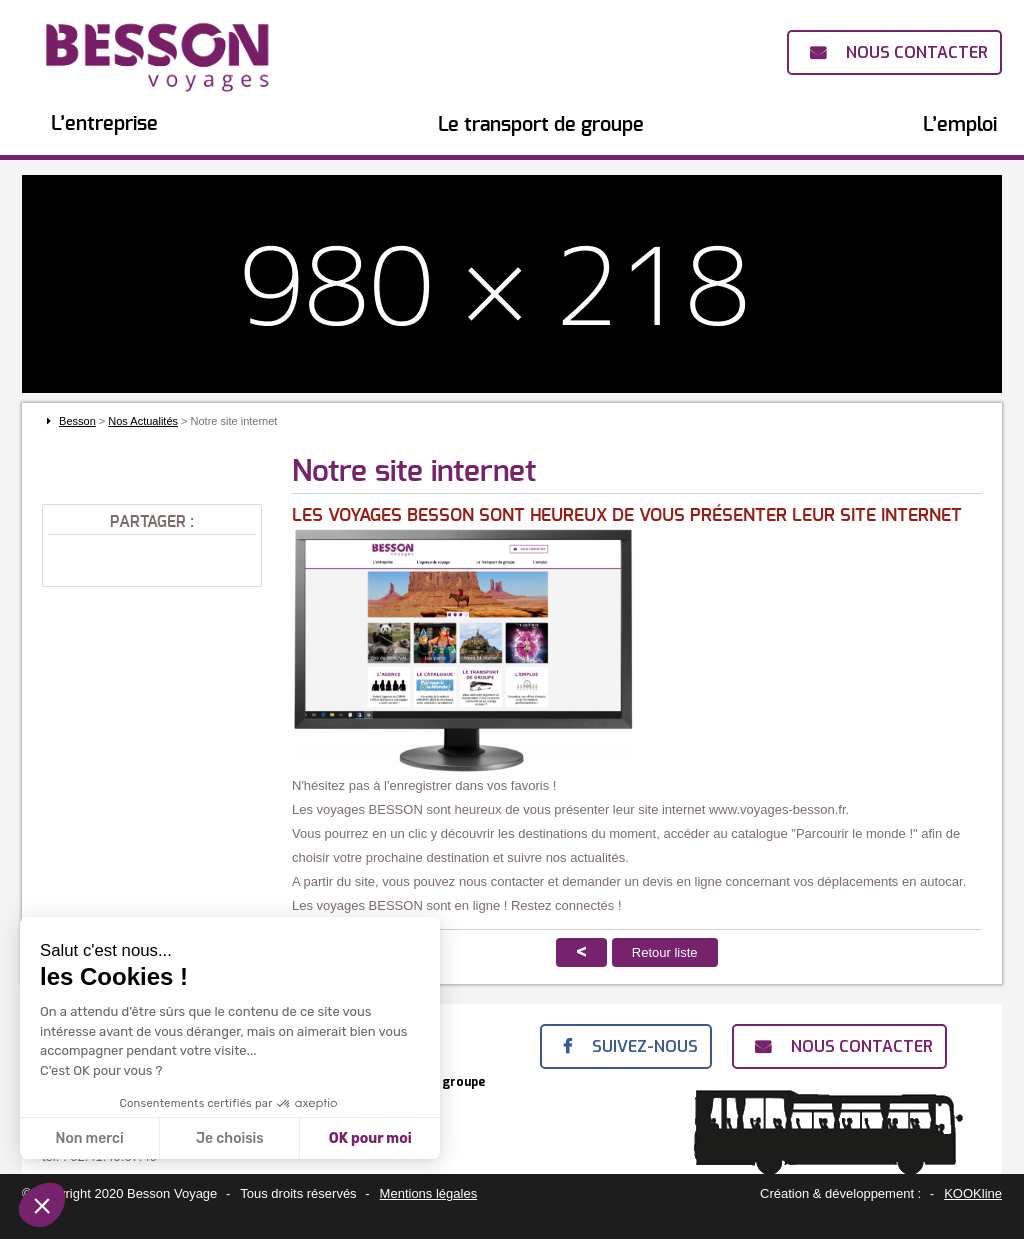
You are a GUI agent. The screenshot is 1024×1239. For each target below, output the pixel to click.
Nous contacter (917, 52)
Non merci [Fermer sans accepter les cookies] (89, 1138)
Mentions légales (429, 1193)
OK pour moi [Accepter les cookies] (370, 1138)
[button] (42, 1205)
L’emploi (960, 125)
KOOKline (973, 1193)
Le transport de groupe (541, 125)
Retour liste (665, 952)
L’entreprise (104, 124)
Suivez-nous (645, 1046)
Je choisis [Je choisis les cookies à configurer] (230, 1138)
